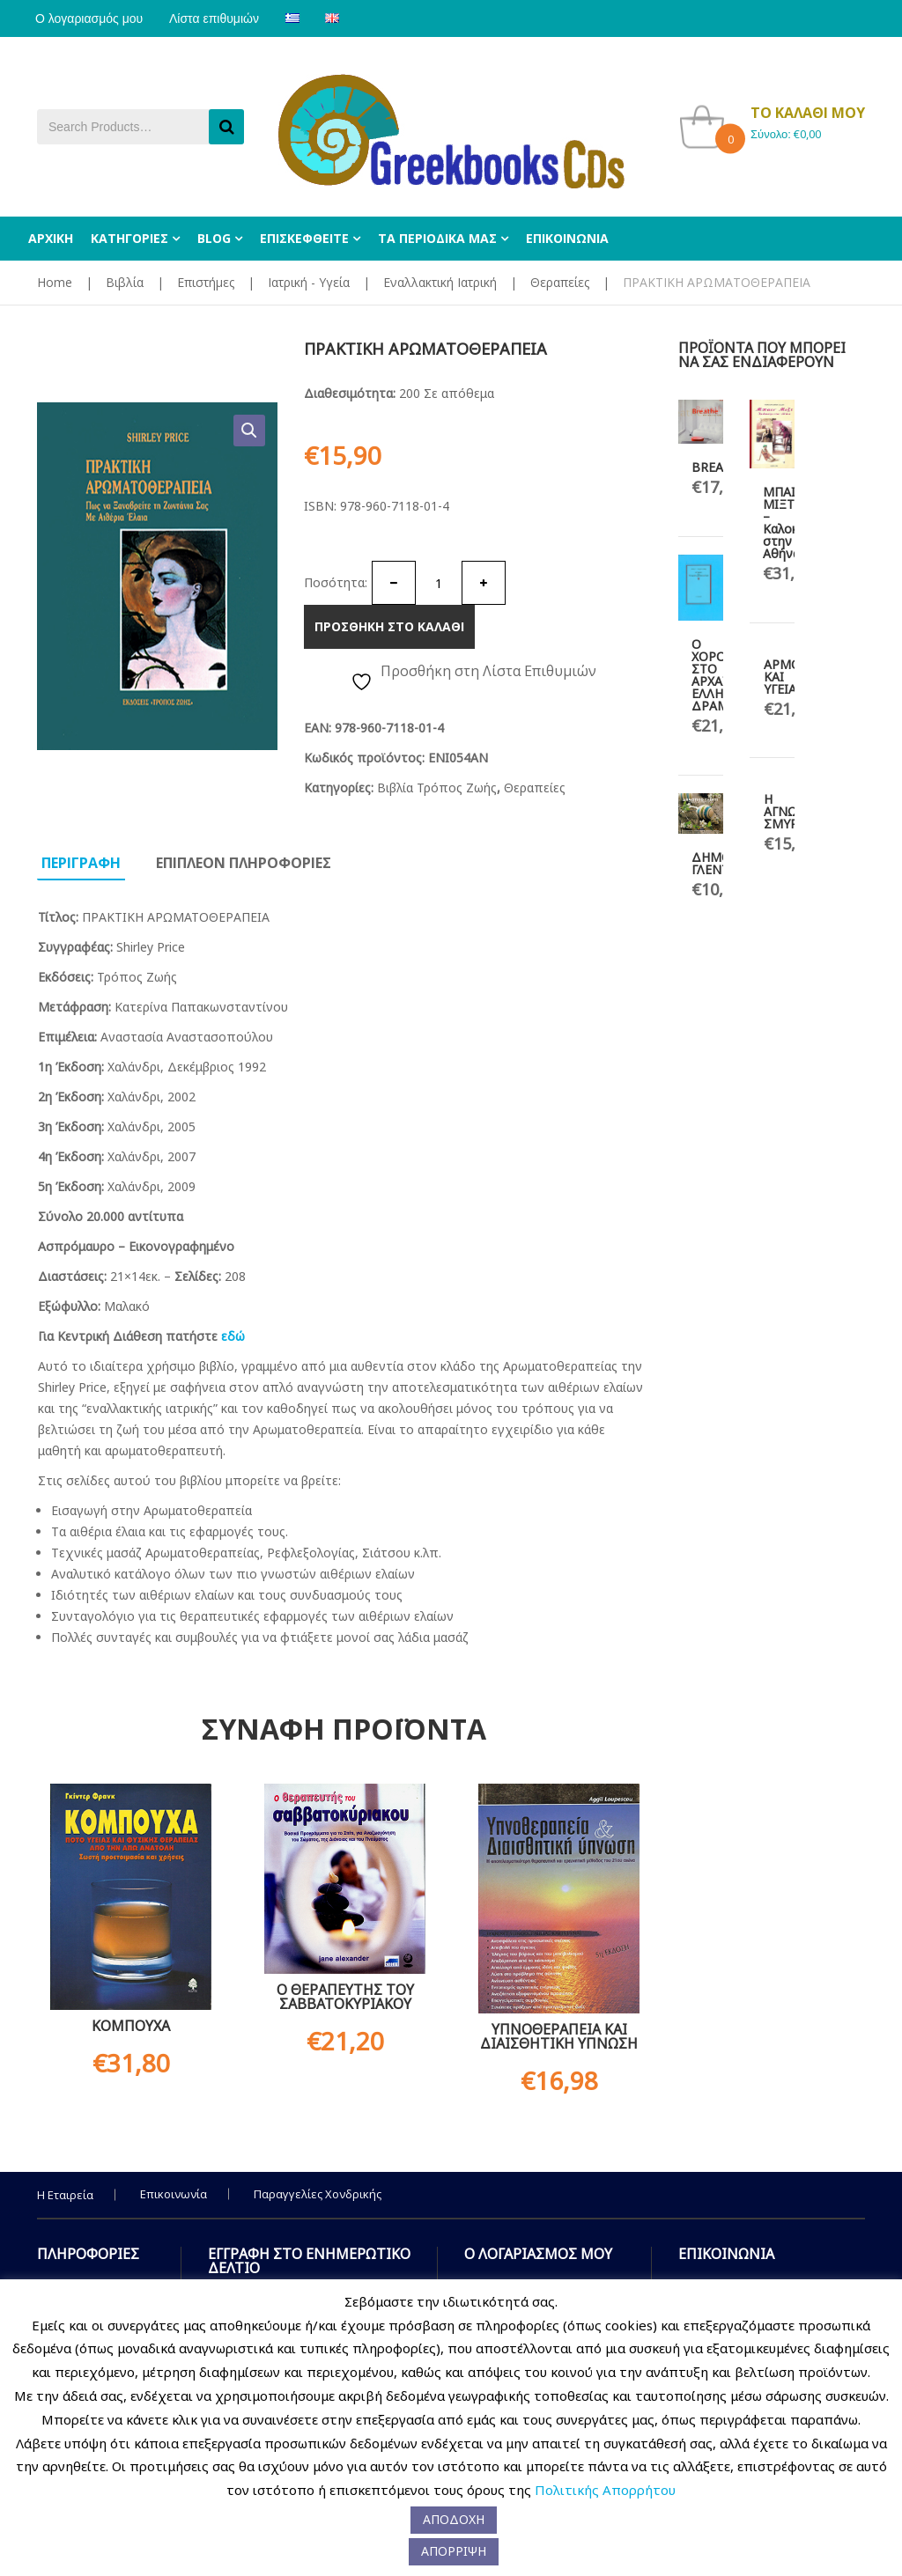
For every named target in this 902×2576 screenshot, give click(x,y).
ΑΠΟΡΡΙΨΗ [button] (453, 2551)
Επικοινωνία (173, 2194)
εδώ (233, 1336)
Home (54, 282)
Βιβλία (125, 282)
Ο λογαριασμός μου (90, 18)
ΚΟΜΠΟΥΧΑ (131, 2025)
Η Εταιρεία (65, 2195)
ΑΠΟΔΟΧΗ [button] (453, 2519)
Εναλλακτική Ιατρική (440, 282)
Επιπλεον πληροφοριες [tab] (243, 862)
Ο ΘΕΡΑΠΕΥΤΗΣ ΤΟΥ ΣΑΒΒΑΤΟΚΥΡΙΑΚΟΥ (345, 1996)
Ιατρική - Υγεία (309, 282)
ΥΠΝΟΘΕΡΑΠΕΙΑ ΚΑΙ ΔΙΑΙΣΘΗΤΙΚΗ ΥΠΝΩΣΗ (559, 2036)
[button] (249, 430)
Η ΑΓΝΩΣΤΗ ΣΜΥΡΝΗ (793, 811)
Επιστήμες (205, 282)
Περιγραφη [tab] (81, 862)
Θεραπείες (559, 282)
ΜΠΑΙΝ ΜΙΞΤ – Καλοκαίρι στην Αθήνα (791, 522)
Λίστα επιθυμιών (219, 18)
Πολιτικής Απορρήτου (605, 2490)
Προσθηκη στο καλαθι (389, 626)
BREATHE (718, 467)
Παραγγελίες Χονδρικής (317, 2194)
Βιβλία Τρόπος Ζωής (437, 787)
